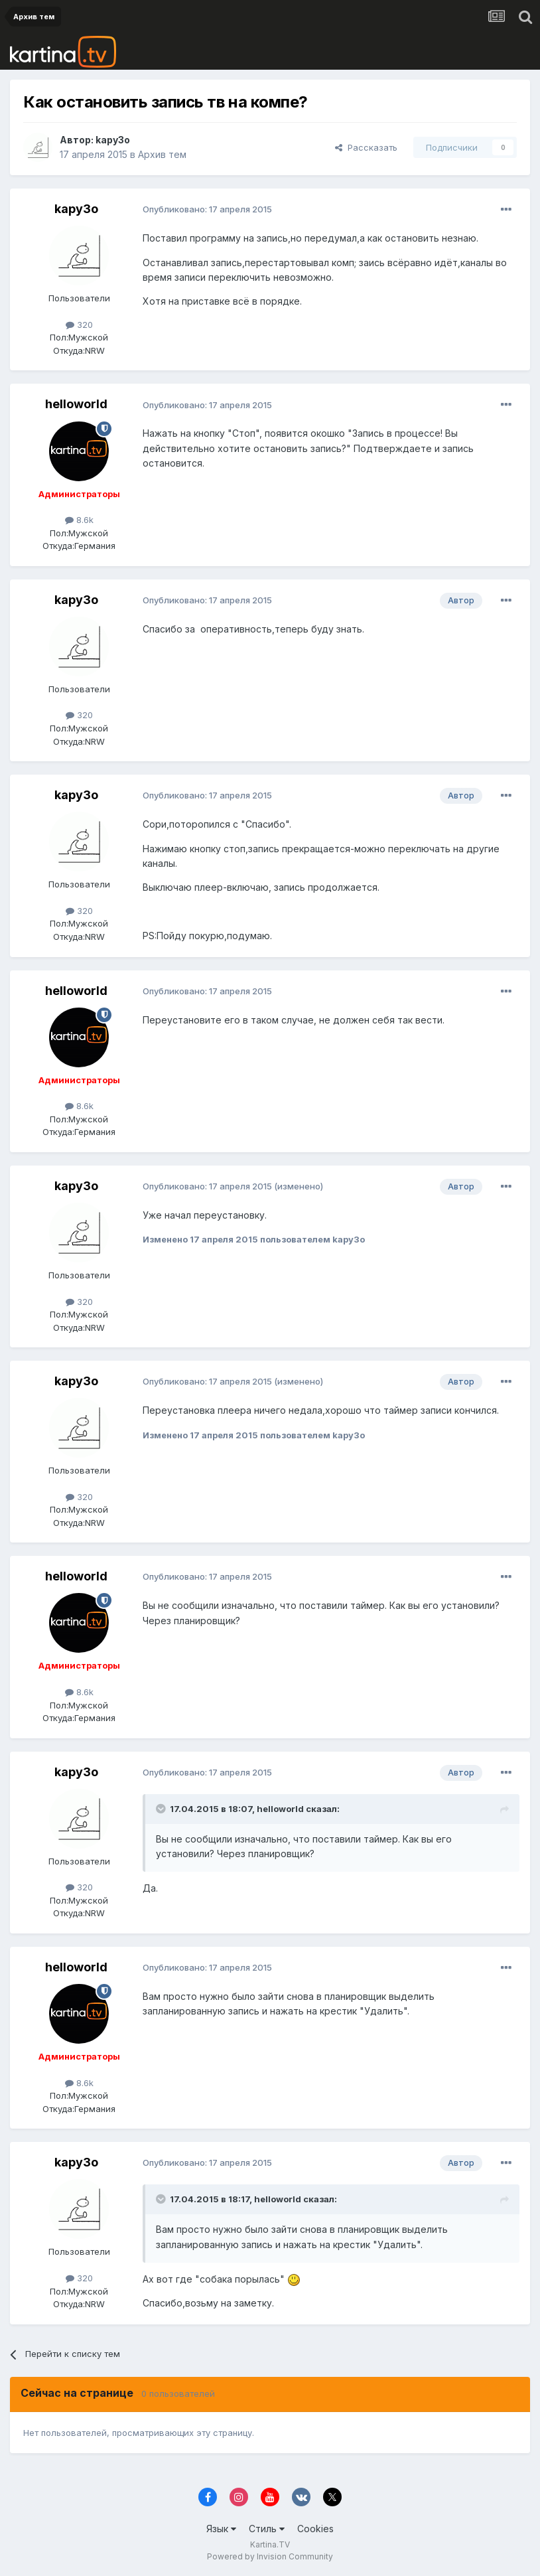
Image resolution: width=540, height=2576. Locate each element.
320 (79, 324)
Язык (221, 2528)
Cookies (315, 2528)
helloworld (76, 404)
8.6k (79, 519)
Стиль (267, 2528)
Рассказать (366, 147)
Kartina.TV (270, 2544)
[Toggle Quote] (162, 1808)
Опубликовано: (207, 209)
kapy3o (113, 139)
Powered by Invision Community (270, 2556)
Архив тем (162, 154)
